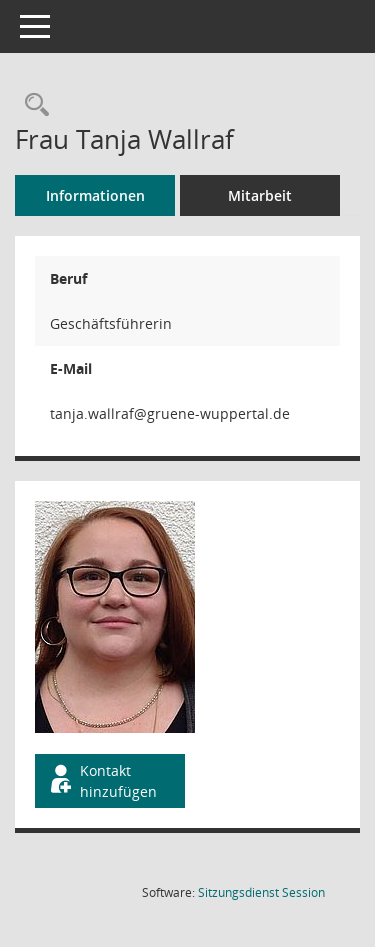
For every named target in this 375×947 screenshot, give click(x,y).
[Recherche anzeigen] (32, 105)
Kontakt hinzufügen (102, 781)
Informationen (95, 195)
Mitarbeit (260, 195)
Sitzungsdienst (261, 892)
